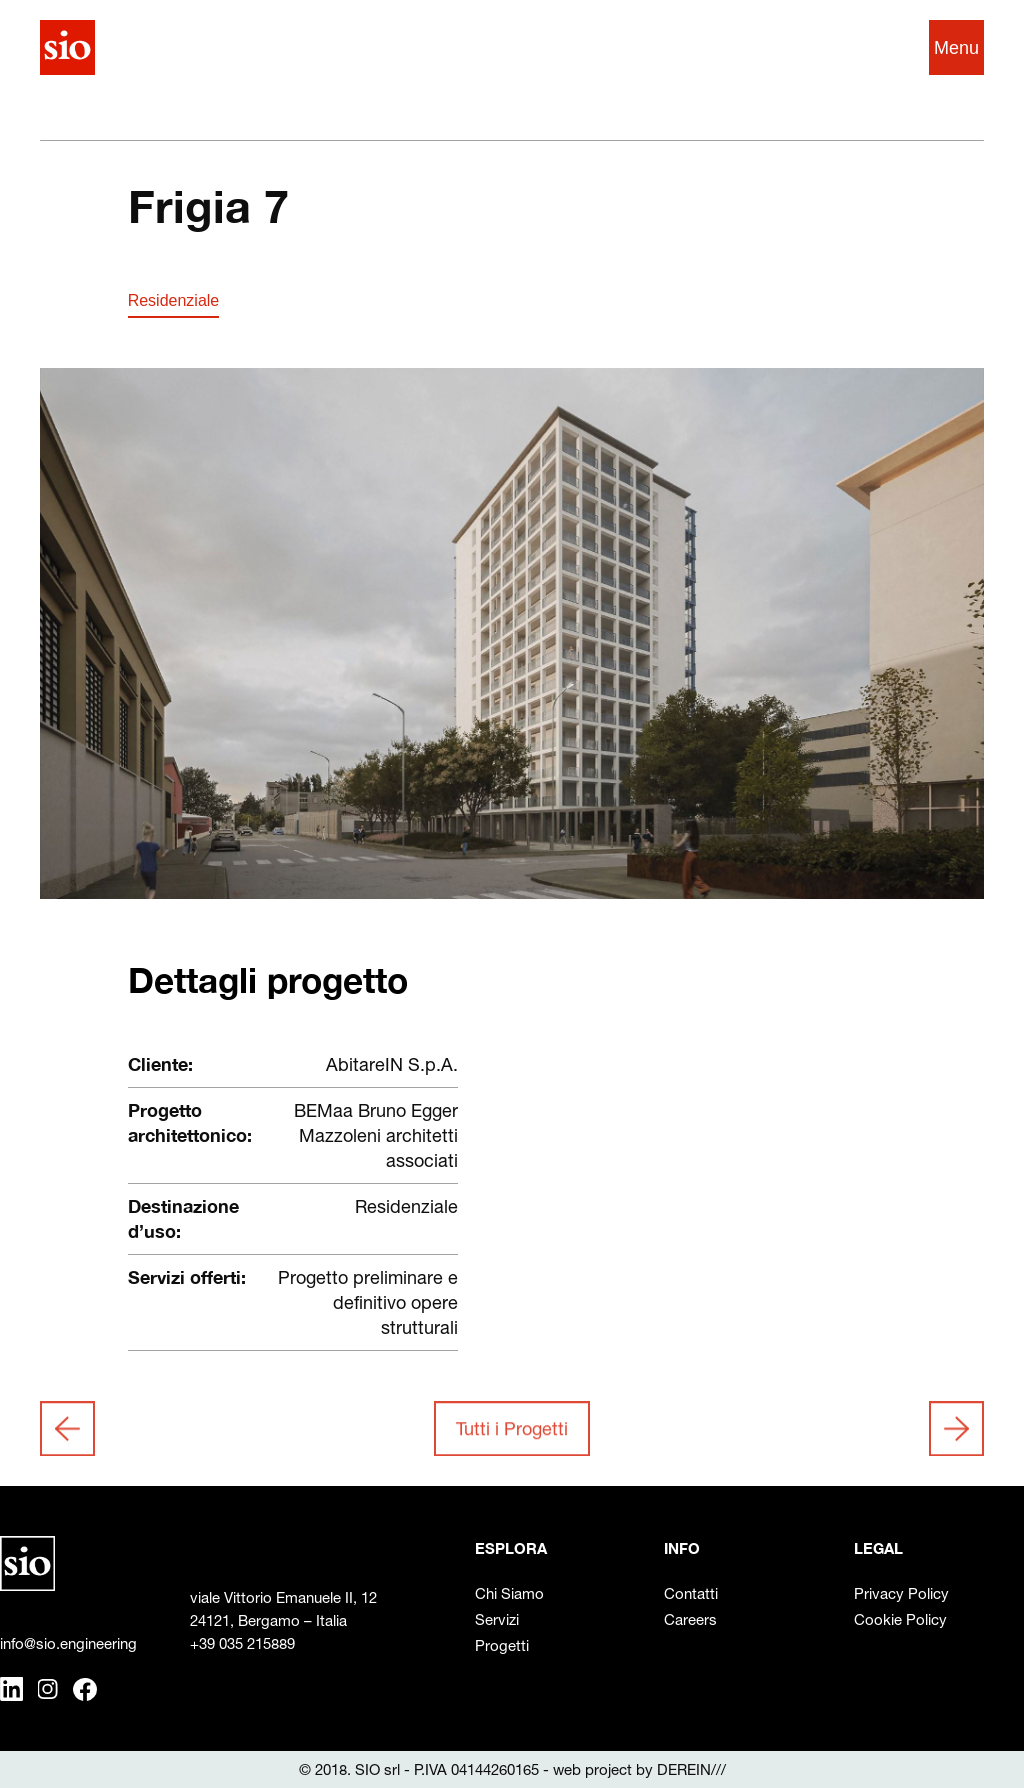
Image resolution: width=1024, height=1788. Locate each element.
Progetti (502, 1645)
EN (879, 47)
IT (844, 47)
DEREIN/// (691, 1769)
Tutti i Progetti (512, 1432)
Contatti (691, 1593)
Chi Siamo (509, 1593)
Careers (690, 1619)
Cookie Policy (900, 1619)
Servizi (497, 1619)
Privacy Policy (901, 1593)
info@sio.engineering (68, 1643)
